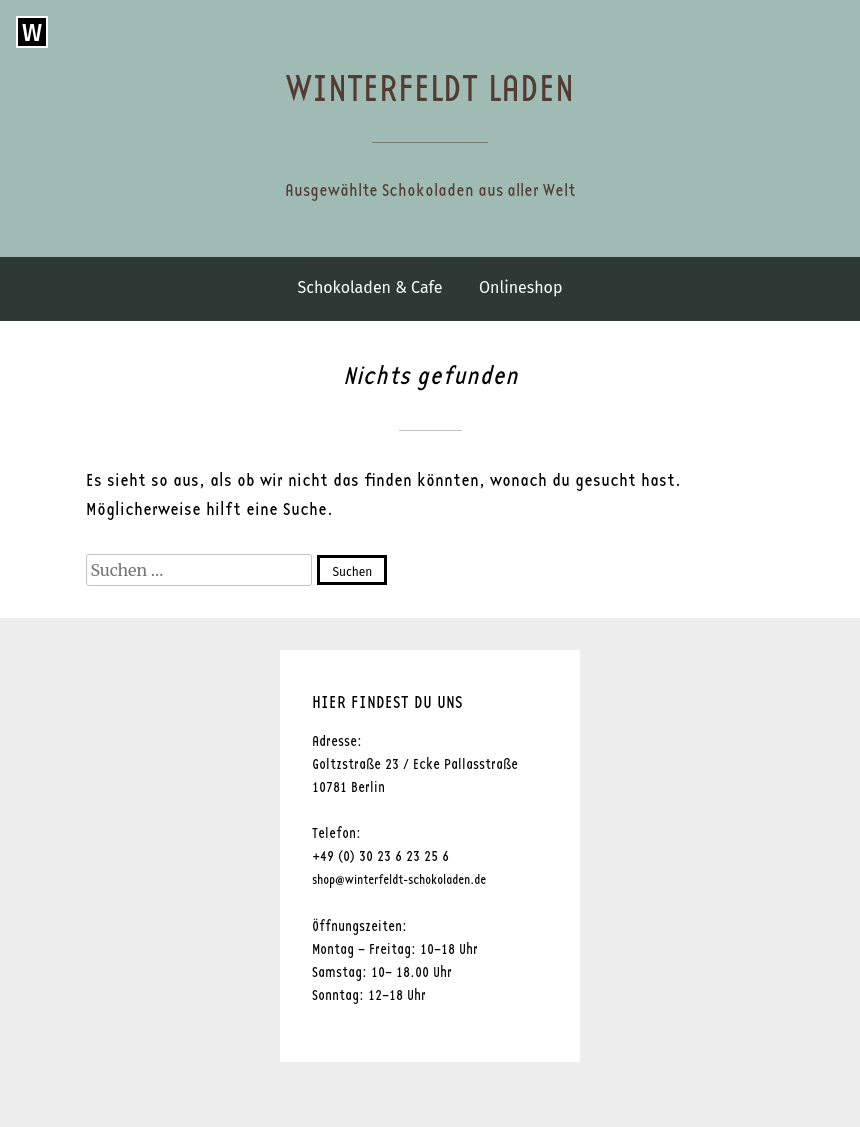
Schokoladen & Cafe (370, 287)
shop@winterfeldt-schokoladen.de (399, 880)
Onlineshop (520, 287)
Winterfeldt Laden (430, 89)
